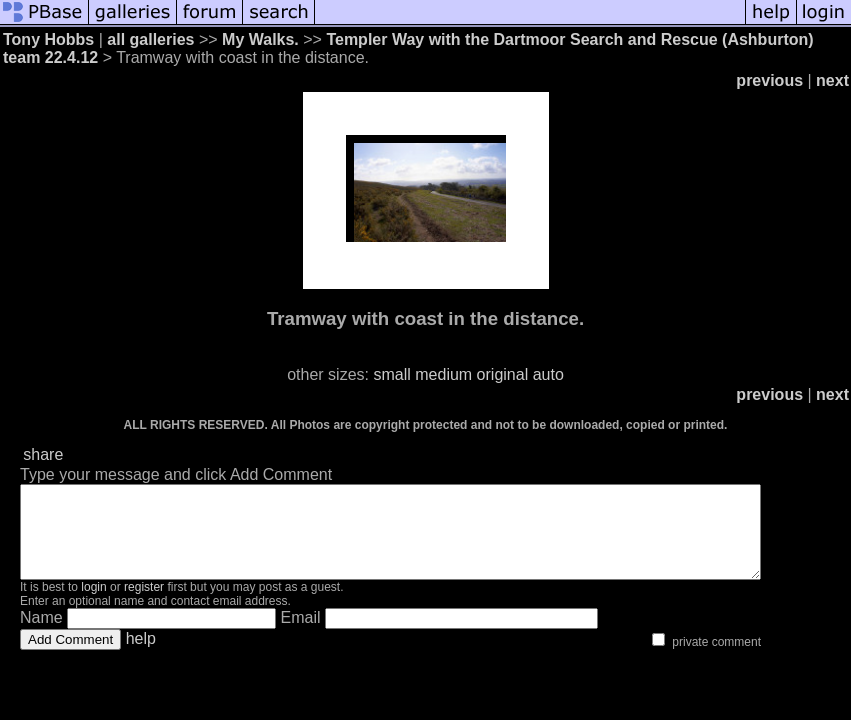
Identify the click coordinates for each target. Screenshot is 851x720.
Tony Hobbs (48, 39)
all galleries (150, 39)
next (832, 80)
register (144, 605)
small (391, 374)
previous (769, 80)
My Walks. (260, 39)
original (503, 374)
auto (548, 374)
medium (443, 374)
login (93, 605)
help (141, 656)
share (43, 454)
